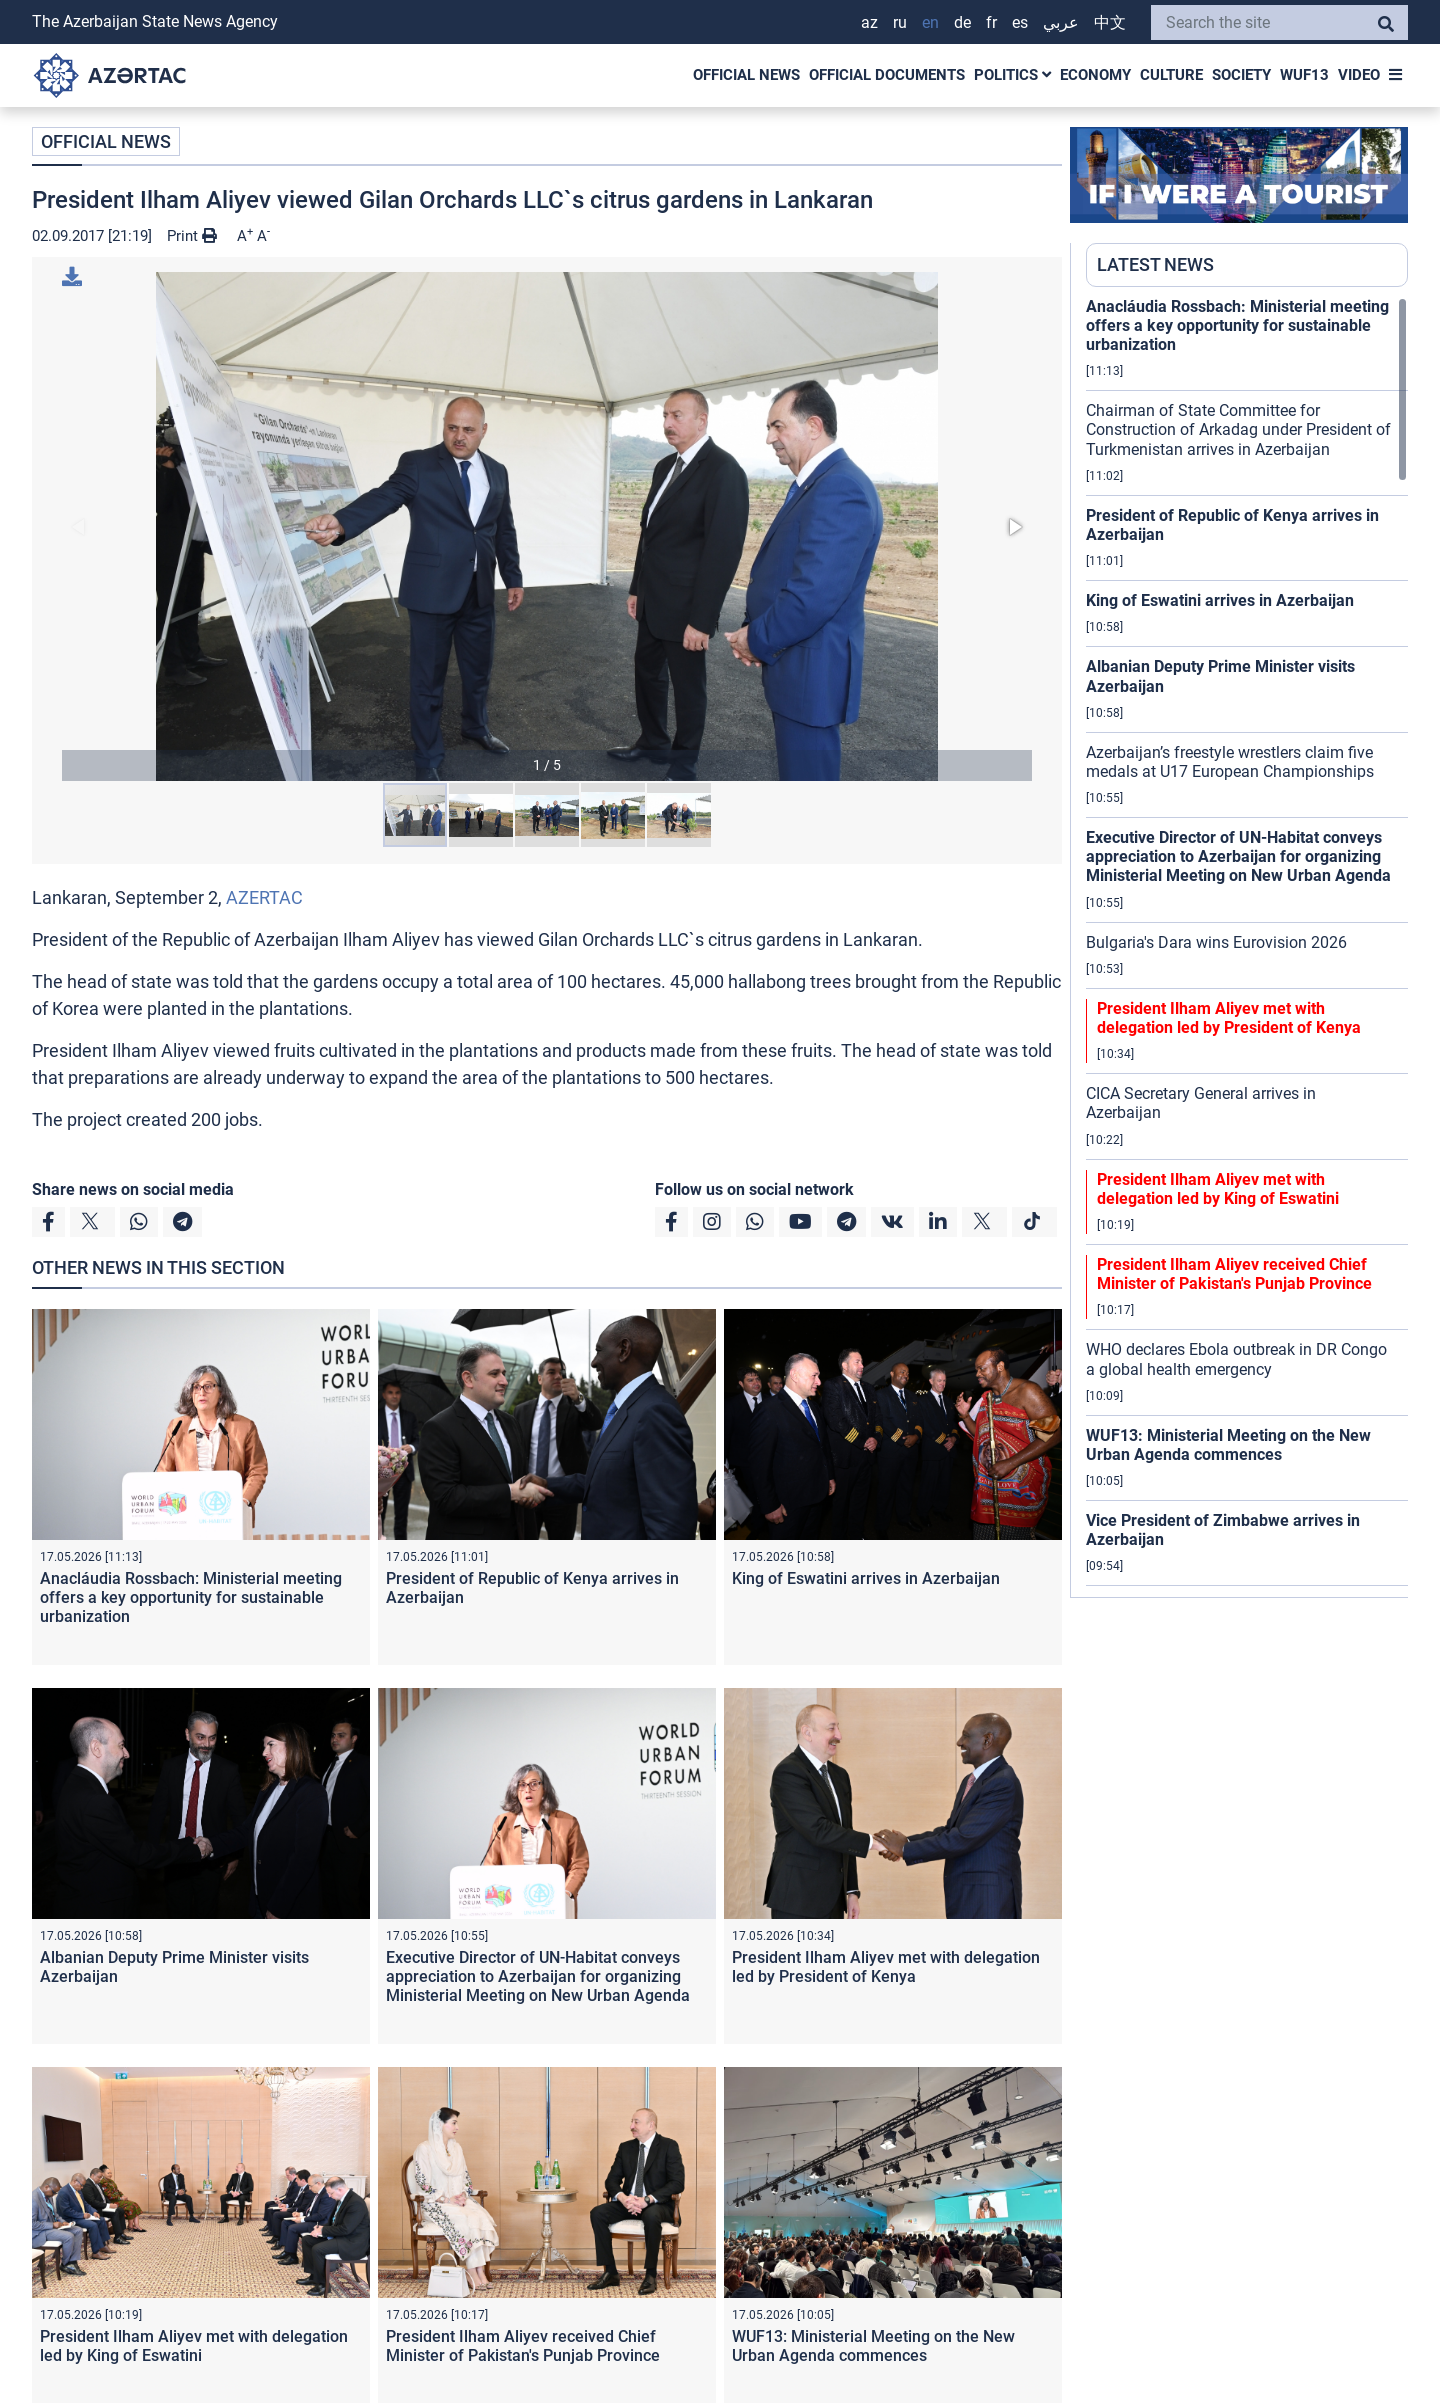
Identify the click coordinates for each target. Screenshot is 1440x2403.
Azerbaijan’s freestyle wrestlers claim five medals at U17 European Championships (1230, 762)
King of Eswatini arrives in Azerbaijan (866, 1578)
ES (1020, 22)
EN (930, 22)
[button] (547, 526)
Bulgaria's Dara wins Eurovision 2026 (1216, 942)
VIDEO (1359, 75)
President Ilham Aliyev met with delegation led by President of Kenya (886, 1967)
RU (900, 22)
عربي (1061, 22)
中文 (1110, 22)
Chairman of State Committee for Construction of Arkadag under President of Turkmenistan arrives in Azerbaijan (1238, 429)
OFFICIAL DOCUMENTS (887, 75)
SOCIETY (1241, 75)
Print (192, 236)
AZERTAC (264, 897)
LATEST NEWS (1155, 264)
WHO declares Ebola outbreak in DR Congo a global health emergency (1236, 1359)
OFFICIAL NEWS (746, 75)
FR (991, 22)
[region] (1247, 947)
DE (962, 22)
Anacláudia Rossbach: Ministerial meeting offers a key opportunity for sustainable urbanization (191, 1597)
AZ (869, 22)
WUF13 (1304, 75)
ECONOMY (1095, 75)
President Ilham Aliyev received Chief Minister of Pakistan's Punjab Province (523, 2346)
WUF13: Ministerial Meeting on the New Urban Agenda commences (873, 2346)
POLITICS (1012, 75)
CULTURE (1171, 75)
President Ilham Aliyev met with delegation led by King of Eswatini (194, 2346)
